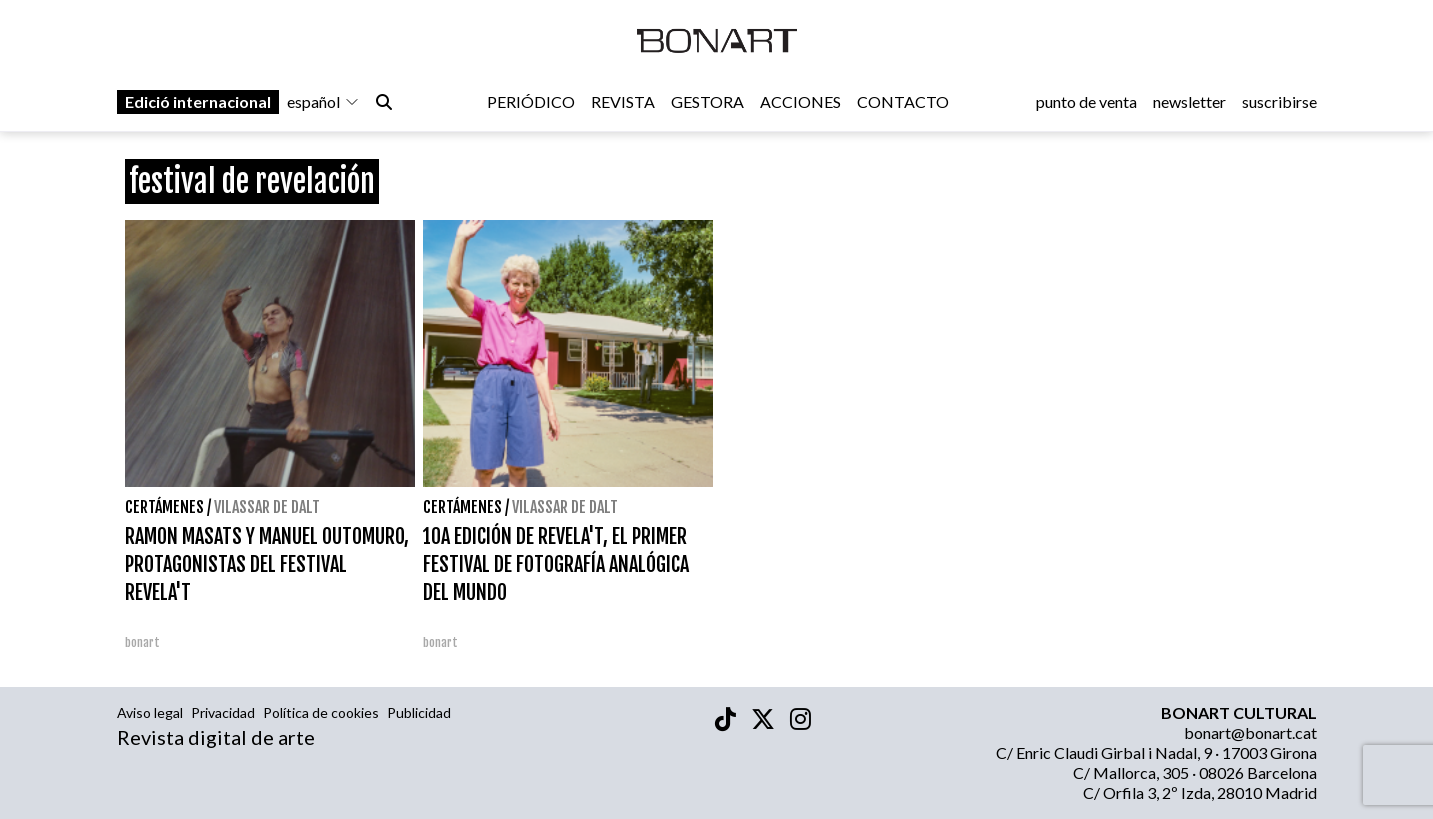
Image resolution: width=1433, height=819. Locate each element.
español (323, 101)
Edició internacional (198, 101)
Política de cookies (321, 712)
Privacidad (223, 712)
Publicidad (419, 712)
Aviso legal (150, 712)
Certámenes (164, 507)
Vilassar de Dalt (267, 507)
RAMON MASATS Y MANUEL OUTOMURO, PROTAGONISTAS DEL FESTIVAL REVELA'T (267, 564)
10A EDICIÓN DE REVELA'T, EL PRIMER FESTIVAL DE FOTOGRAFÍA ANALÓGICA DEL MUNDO (556, 564)
